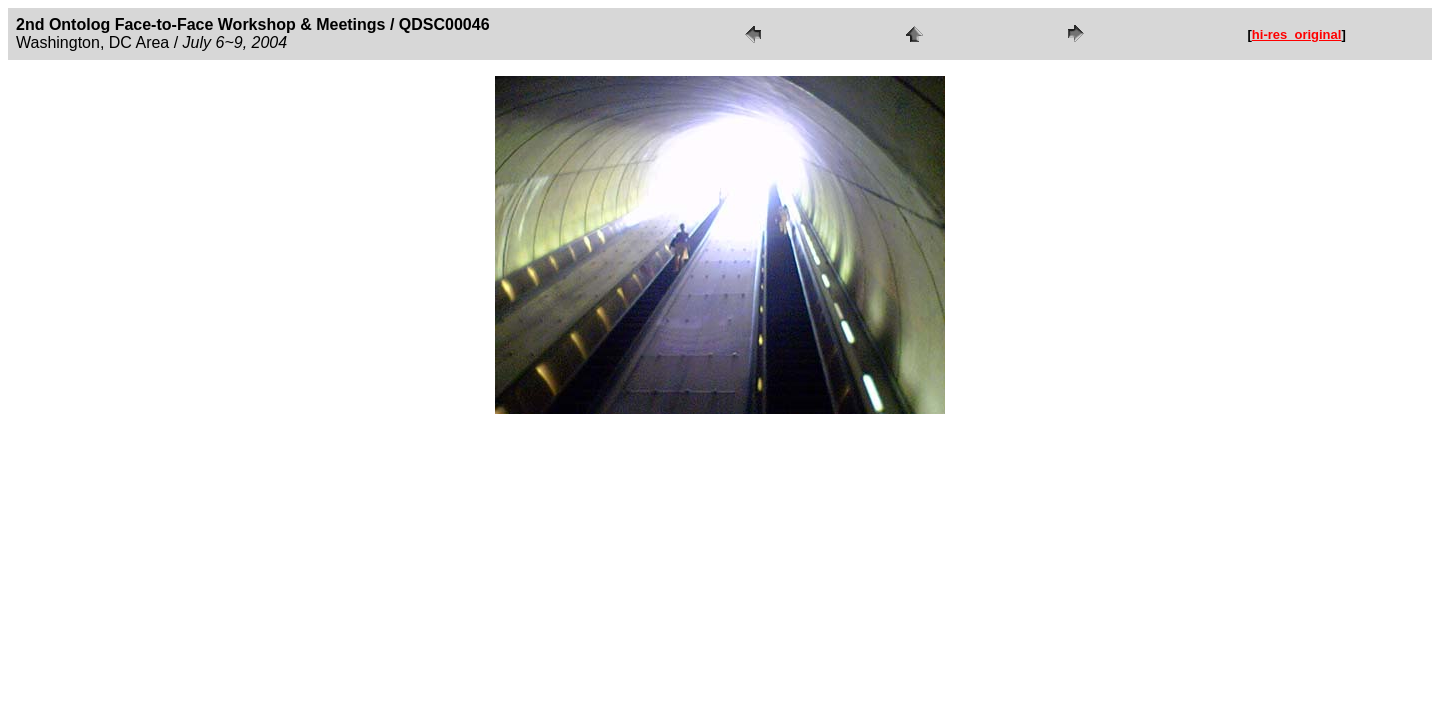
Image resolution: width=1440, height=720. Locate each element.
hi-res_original (1297, 34)
